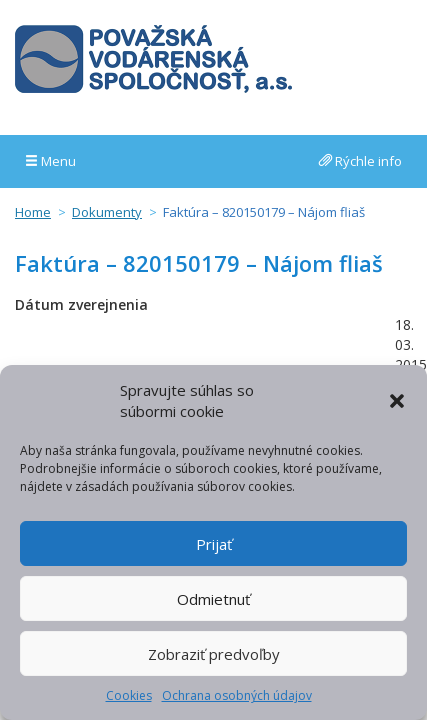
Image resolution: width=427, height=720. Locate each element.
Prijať (214, 544)
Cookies (129, 695)
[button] (397, 401)
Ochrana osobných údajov (237, 695)
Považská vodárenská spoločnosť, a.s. (153, 59)
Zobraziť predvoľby (214, 654)
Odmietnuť (213, 599)
